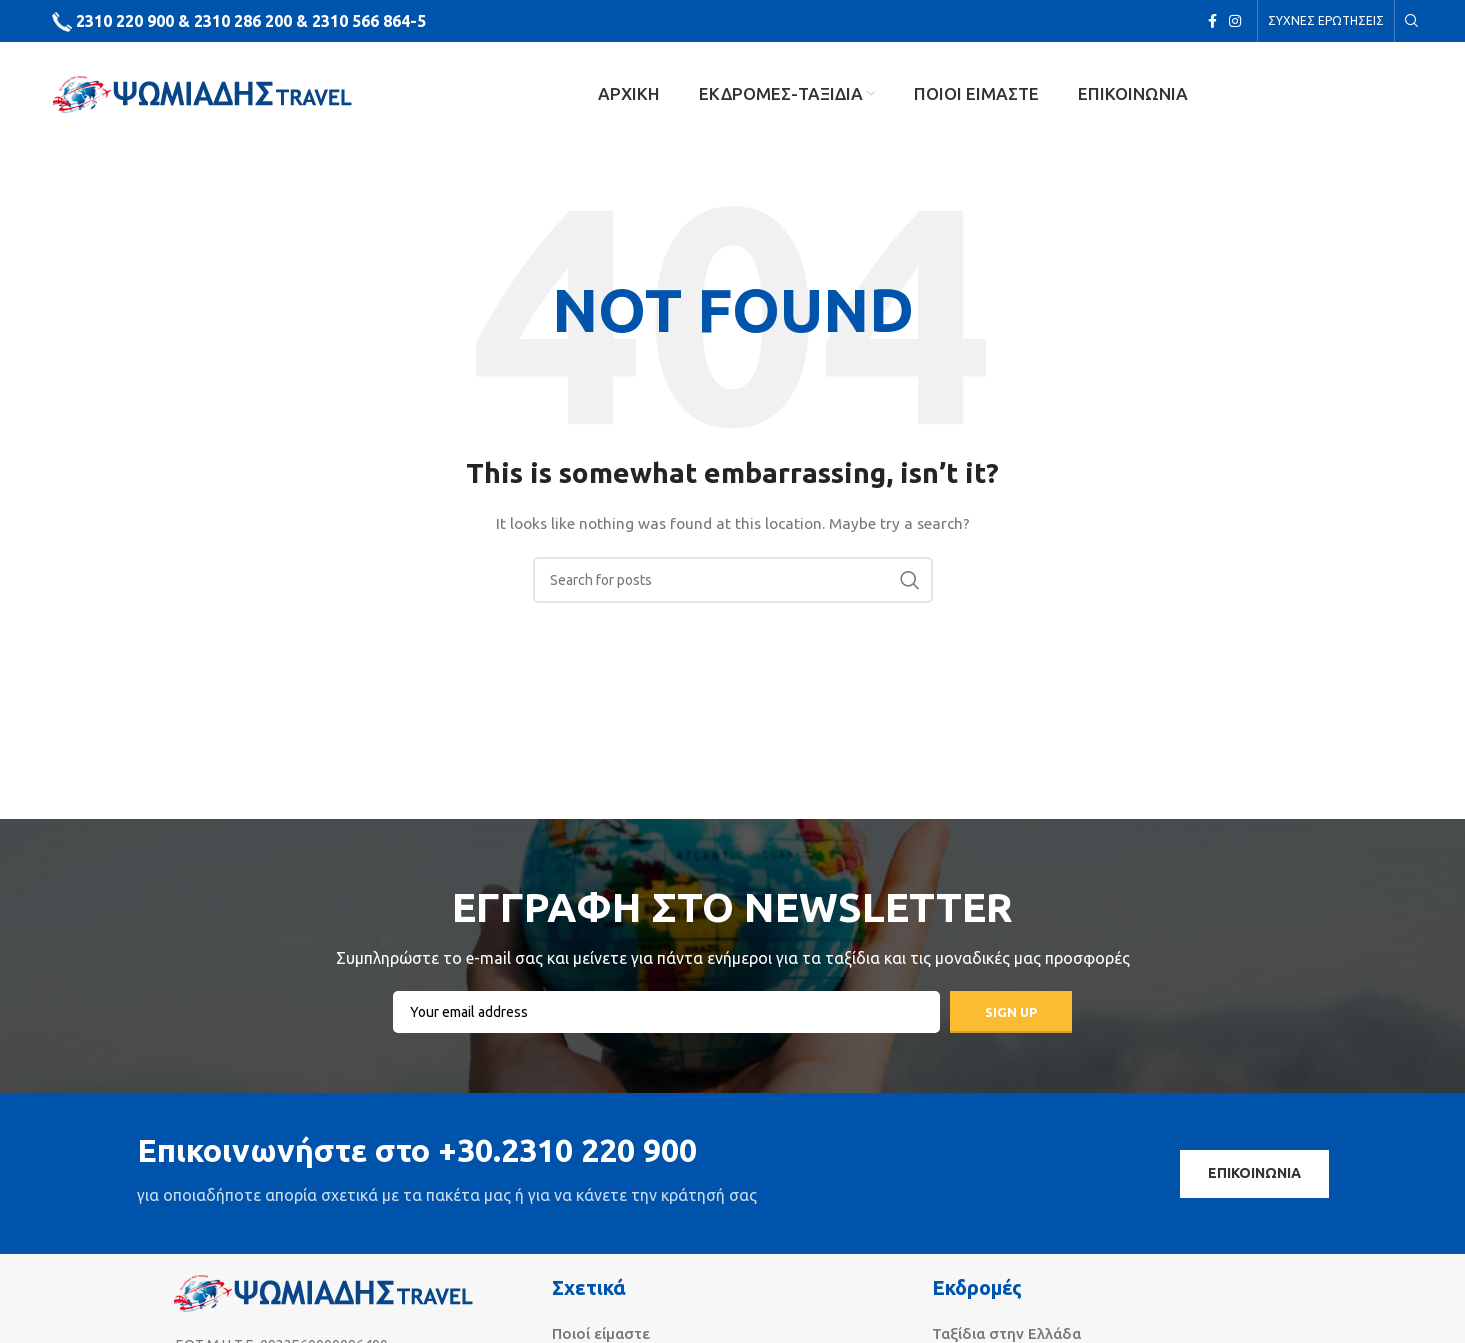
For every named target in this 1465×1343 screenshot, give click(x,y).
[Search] (1409, 21)
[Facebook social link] (1212, 21)
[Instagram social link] (1235, 21)
